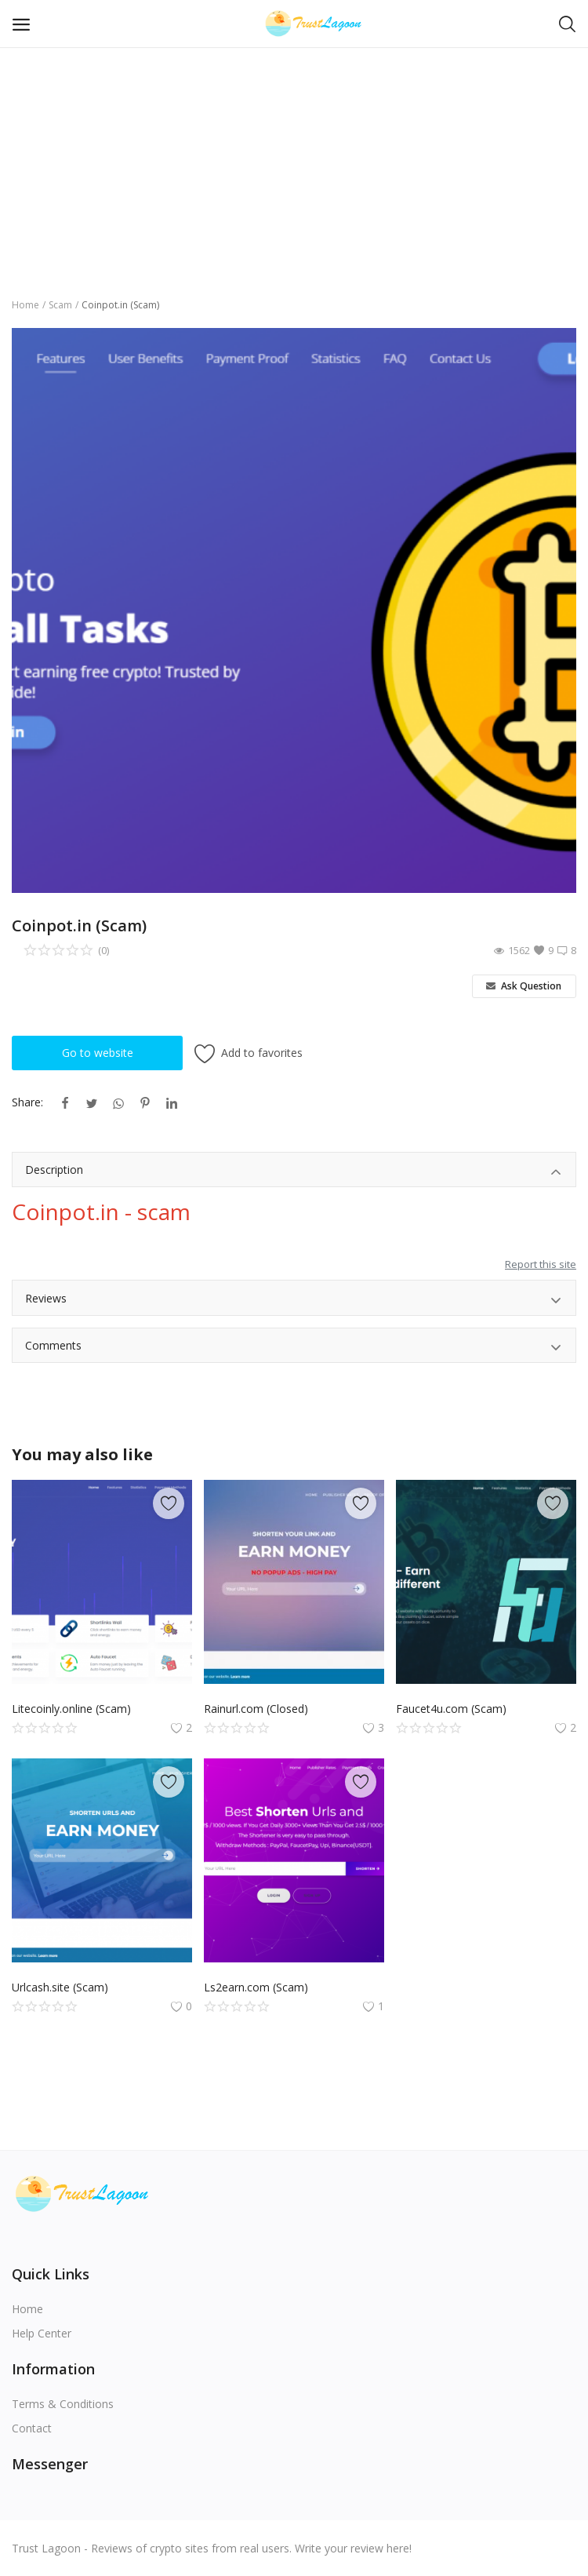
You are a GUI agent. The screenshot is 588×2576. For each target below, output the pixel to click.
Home (25, 305)
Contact (32, 2428)
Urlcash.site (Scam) (60, 1987)
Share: (27, 1102)
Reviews (294, 1300)
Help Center (41, 2333)
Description (294, 1171)
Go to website (97, 1052)
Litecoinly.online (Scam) (71, 1708)
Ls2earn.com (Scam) (256, 1987)
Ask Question (523, 986)
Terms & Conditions (63, 2403)
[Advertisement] (294, 165)
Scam (60, 305)
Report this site (540, 1264)
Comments (294, 1347)
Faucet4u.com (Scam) (451, 1708)
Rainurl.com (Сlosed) (256, 1708)
